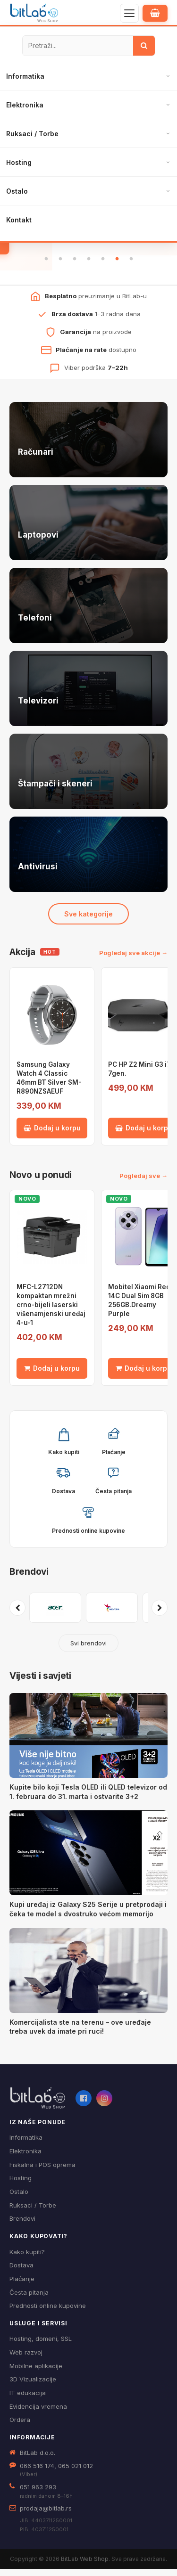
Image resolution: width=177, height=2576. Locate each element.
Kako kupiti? (27, 2258)
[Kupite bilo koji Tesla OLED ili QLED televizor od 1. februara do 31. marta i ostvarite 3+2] (88, 1742)
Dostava (21, 2272)
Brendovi (29, 1578)
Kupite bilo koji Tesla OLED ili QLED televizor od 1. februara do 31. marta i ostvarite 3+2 (88, 1798)
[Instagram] (104, 2105)
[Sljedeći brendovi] (160, 1615)
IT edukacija (27, 2400)
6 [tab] (117, 265)
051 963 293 (38, 2494)
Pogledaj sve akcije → (133, 960)
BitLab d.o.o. (37, 2459)
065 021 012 (75, 2472)
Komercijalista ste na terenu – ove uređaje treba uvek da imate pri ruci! (80, 2033)
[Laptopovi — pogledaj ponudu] (88, 529)
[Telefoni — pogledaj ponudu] (88, 612)
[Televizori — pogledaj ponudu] (88, 695)
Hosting (19, 162)
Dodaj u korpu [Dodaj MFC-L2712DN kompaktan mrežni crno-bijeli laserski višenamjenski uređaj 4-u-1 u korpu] (52, 1375)
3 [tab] (74, 265)
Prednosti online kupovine (47, 2312)
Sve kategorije (88, 920)
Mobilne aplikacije (35, 2373)
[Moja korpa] (155, 13)
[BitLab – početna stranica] (34, 13)
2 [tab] (60, 265)
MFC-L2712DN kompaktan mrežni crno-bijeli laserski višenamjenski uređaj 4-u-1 (51, 1311)
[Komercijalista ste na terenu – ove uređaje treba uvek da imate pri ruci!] (88, 1977)
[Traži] (144, 46)
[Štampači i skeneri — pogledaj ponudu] (88, 778)
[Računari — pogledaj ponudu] (88, 446)
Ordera (19, 2426)
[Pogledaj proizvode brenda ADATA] (112, 1615)
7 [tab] (131, 265)
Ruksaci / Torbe (32, 134)
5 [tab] (103, 265)
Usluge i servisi (38, 2330)
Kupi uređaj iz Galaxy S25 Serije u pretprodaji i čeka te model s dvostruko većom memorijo (88, 1916)
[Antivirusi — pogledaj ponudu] (88, 861)
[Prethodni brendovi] (17, 1615)
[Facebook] (84, 2105)
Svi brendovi (88, 1650)
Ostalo (17, 191)
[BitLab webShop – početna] (37, 2105)
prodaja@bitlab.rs (46, 2515)
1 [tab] (46, 265)
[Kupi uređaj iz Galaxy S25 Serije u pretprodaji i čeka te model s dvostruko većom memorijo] (88, 1859)
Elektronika (24, 105)
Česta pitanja (29, 2299)
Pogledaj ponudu (89, 244)
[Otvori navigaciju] (129, 13)
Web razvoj (25, 2359)
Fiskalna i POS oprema (42, 2171)
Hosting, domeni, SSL (40, 2345)
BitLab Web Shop (85, 2565)
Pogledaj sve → (143, 1182)
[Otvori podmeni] (168, 76)
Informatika (25, 76)
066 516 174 (37, 2472)
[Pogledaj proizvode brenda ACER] (55, 1615)
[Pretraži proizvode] (78, 46)
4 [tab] (88, 265)
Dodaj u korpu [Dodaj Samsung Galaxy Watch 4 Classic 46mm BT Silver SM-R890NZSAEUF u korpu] (52, 1135)
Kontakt (19, 220)
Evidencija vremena (38, 2413)
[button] (63, 1447)
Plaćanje (21, 2286)
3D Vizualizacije (32, 2386)
